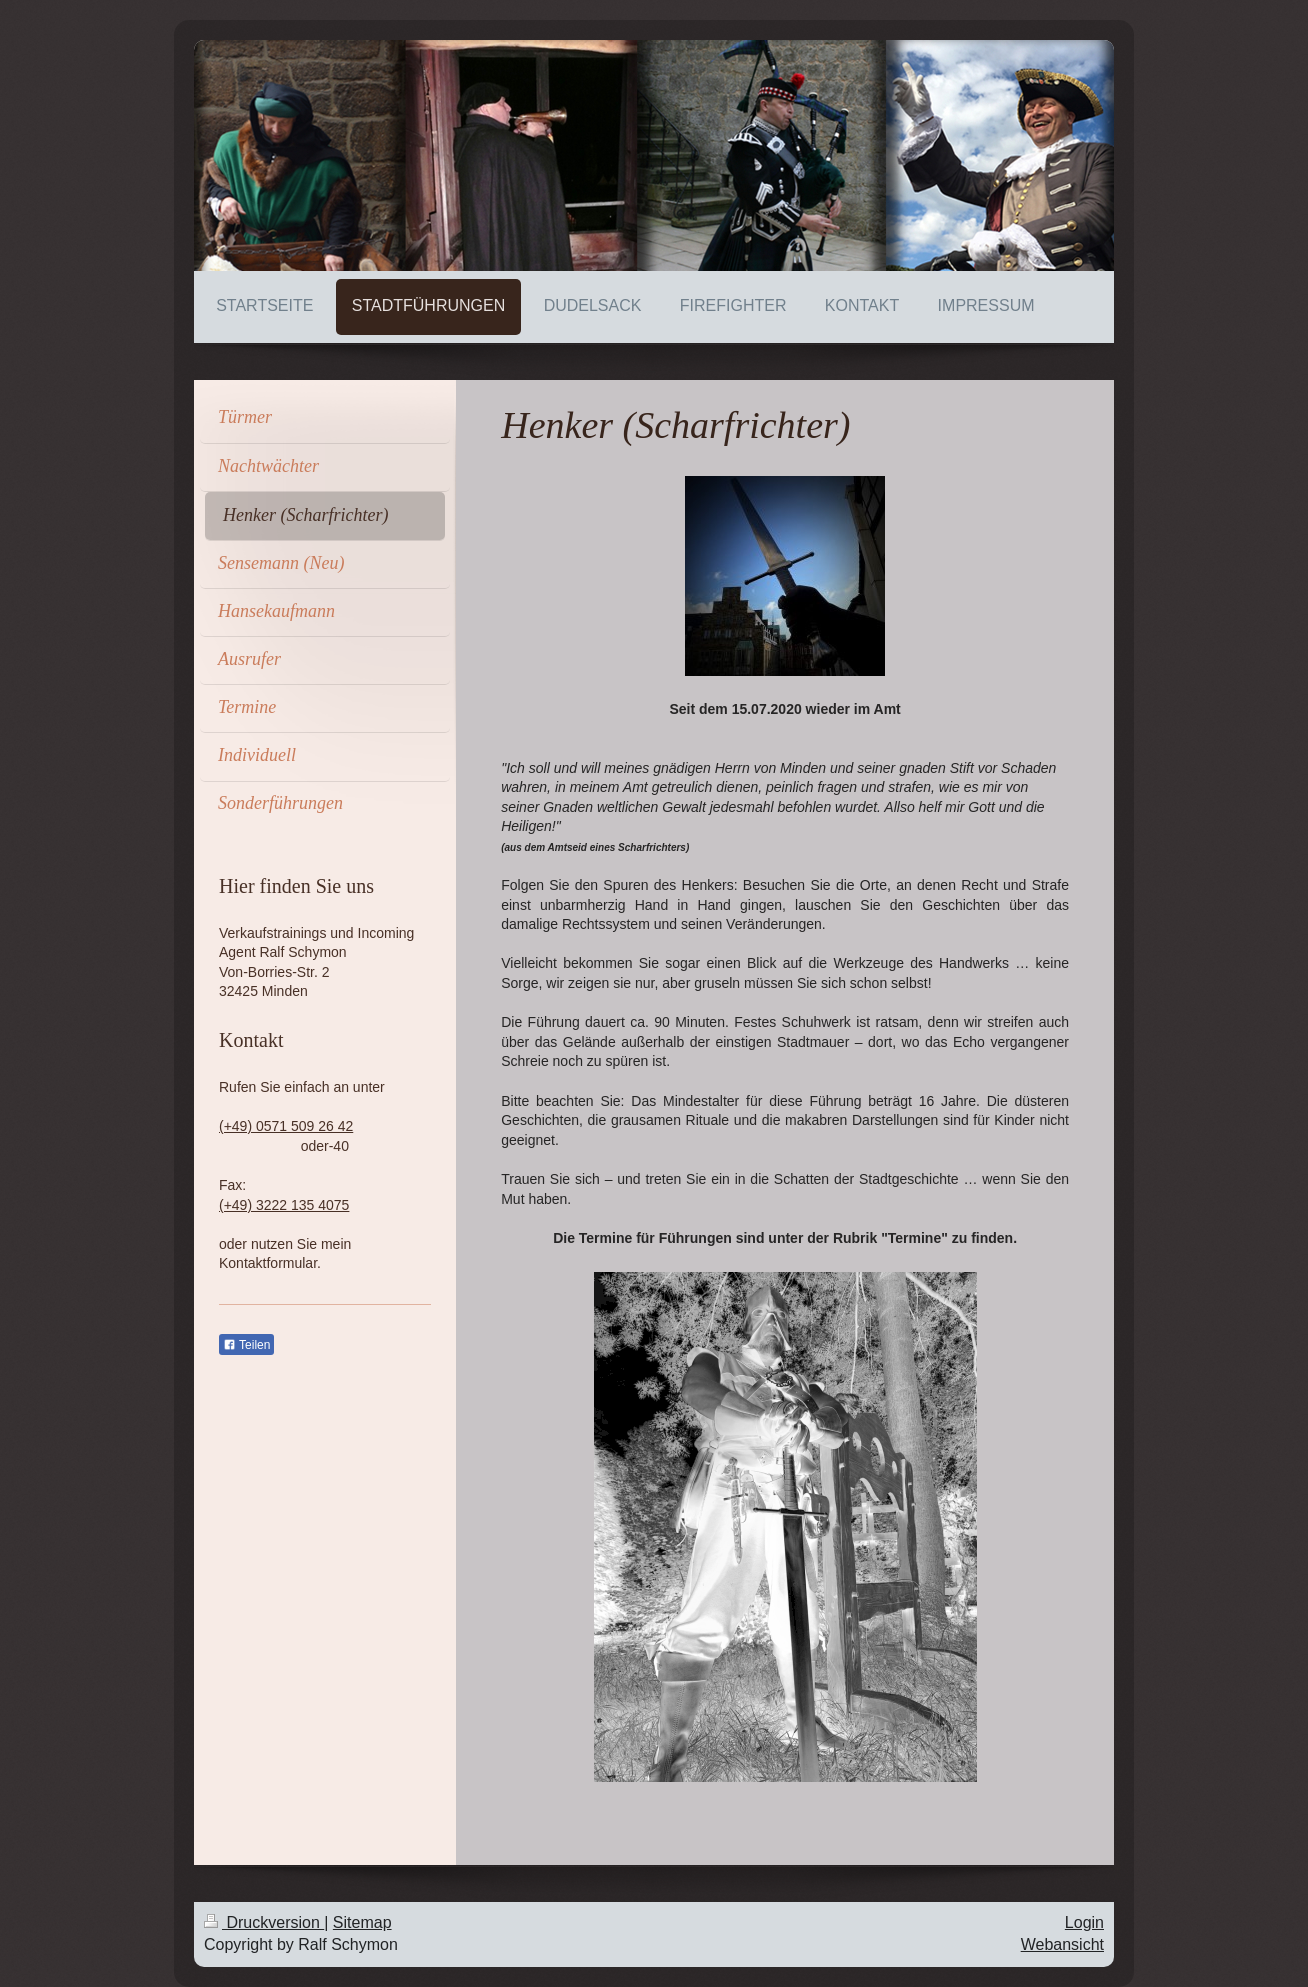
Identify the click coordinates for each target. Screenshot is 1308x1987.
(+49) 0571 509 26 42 (286, 1126)
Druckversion (264, 1922)
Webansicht (1062, 1944)
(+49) (237, 1205)
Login (1084, 1922)
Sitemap (362, 1922)
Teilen (246, 1345)
